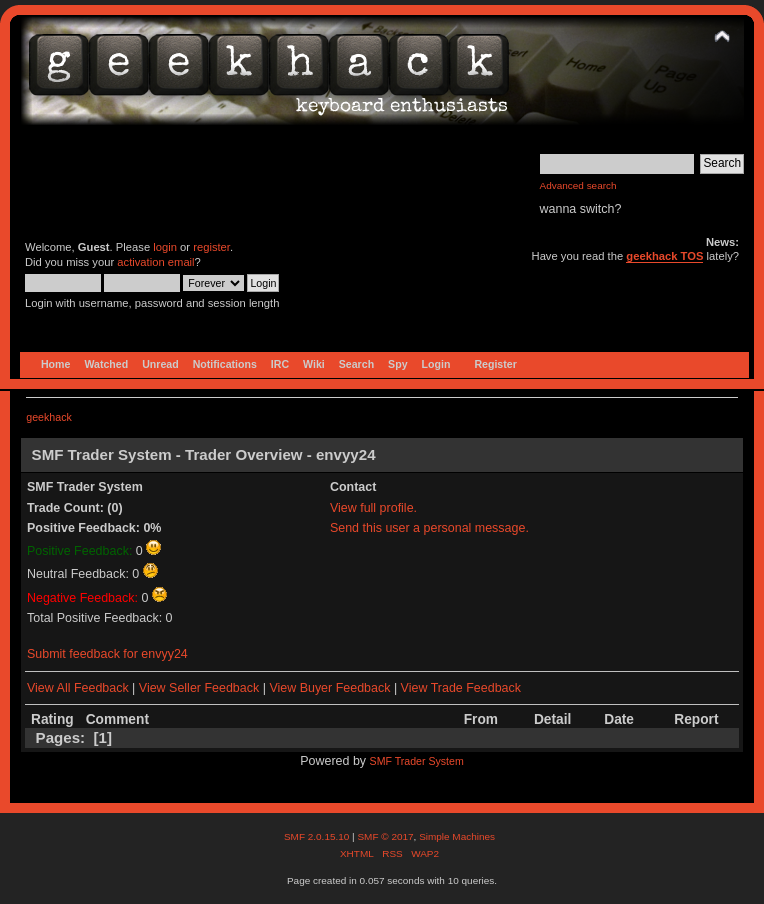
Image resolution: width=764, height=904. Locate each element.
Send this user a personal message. (429, 528)
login (165, 247)
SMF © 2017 (385, 836)
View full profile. (373, 508)
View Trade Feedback (461, 688)
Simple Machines (457, 836)
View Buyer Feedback (329, 688)
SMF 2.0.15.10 (318, 836)
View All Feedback (78, 688)
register (211, 247)
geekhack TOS (664, 256)
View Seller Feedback (199, 688)
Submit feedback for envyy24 (107, 654)
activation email (155, 262)
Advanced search (578, 185)
